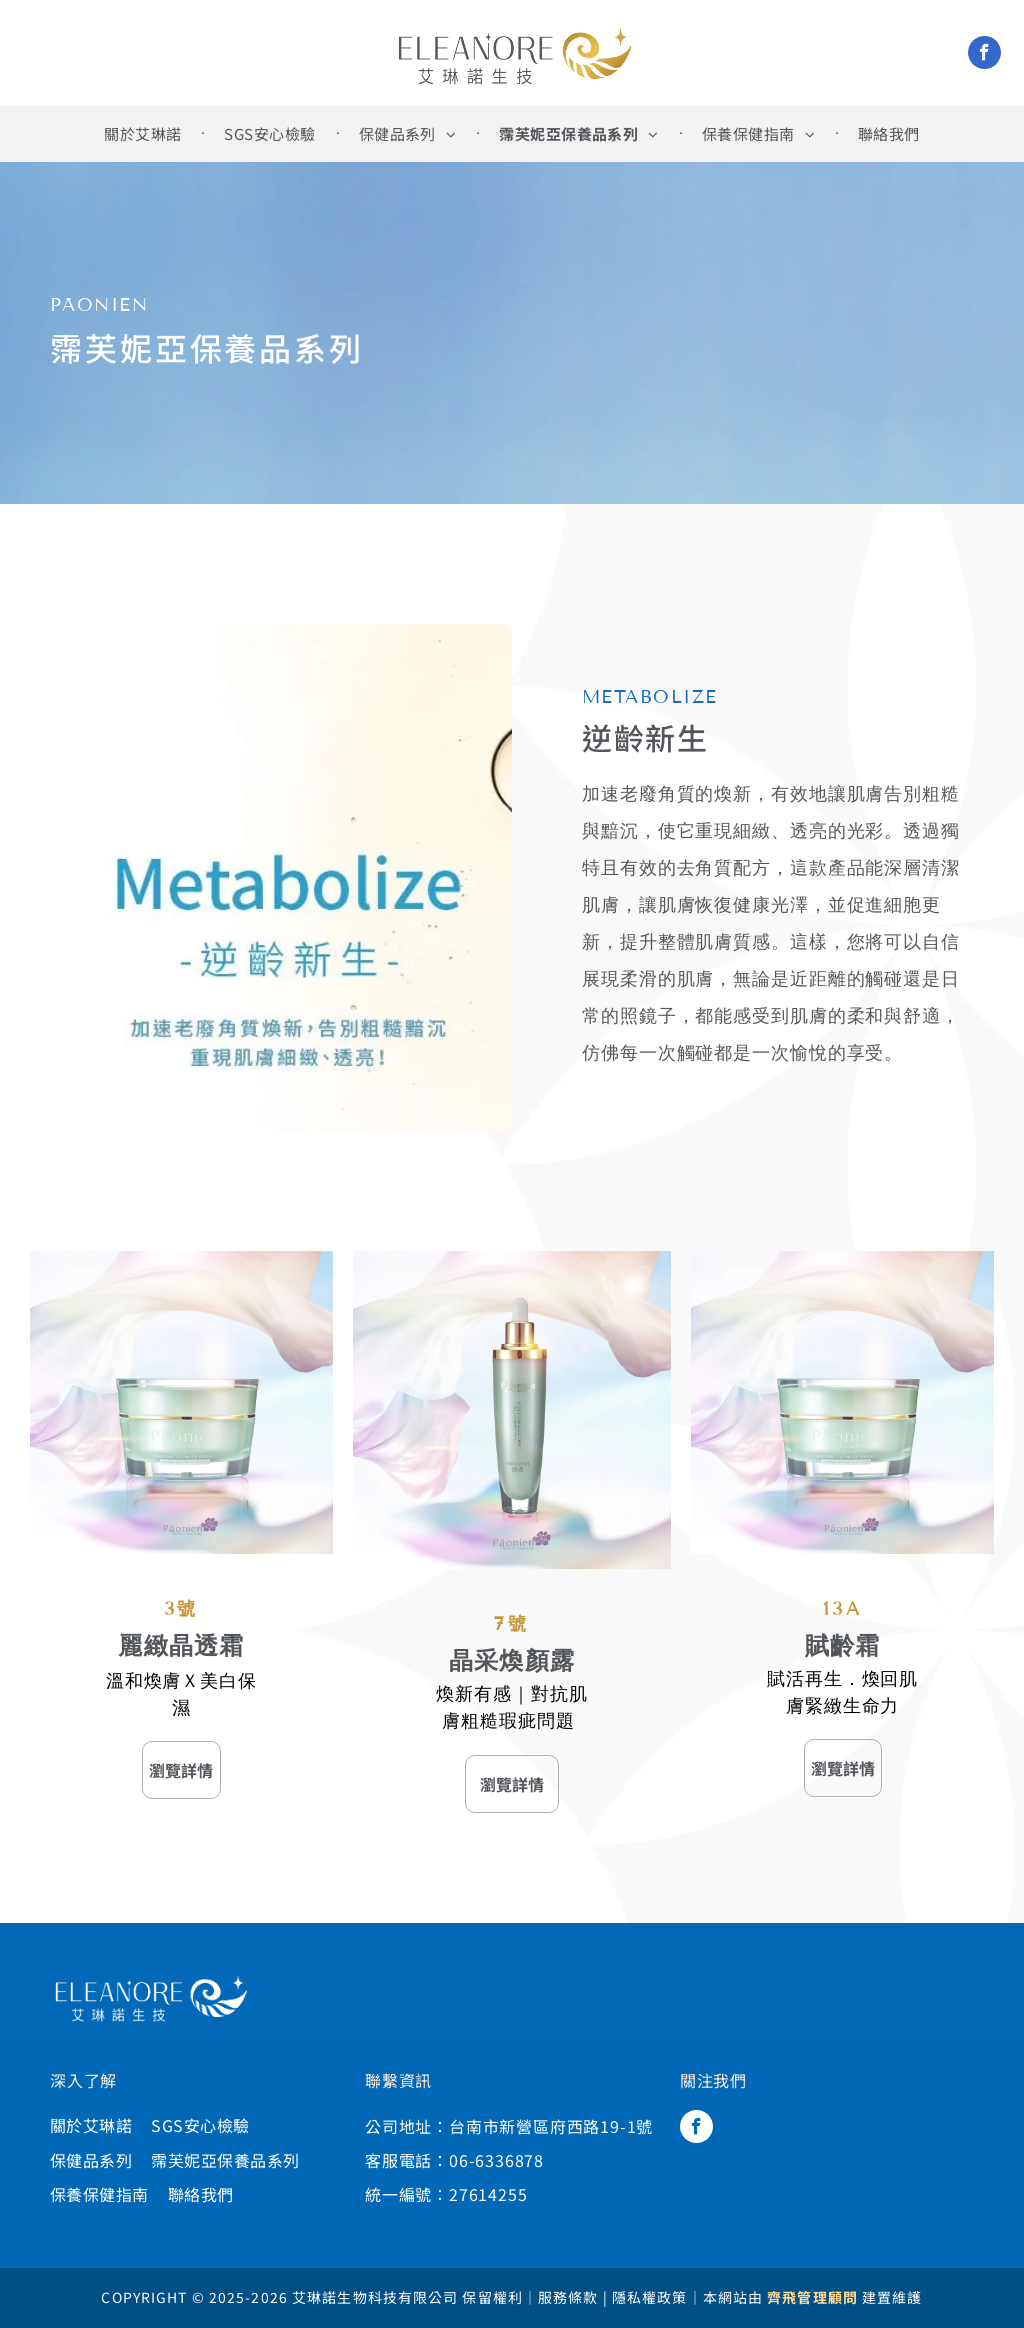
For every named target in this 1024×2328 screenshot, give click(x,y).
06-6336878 (496, 2160)
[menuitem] (144, 134)
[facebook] (984, 55)
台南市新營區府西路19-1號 (551, 2126)
